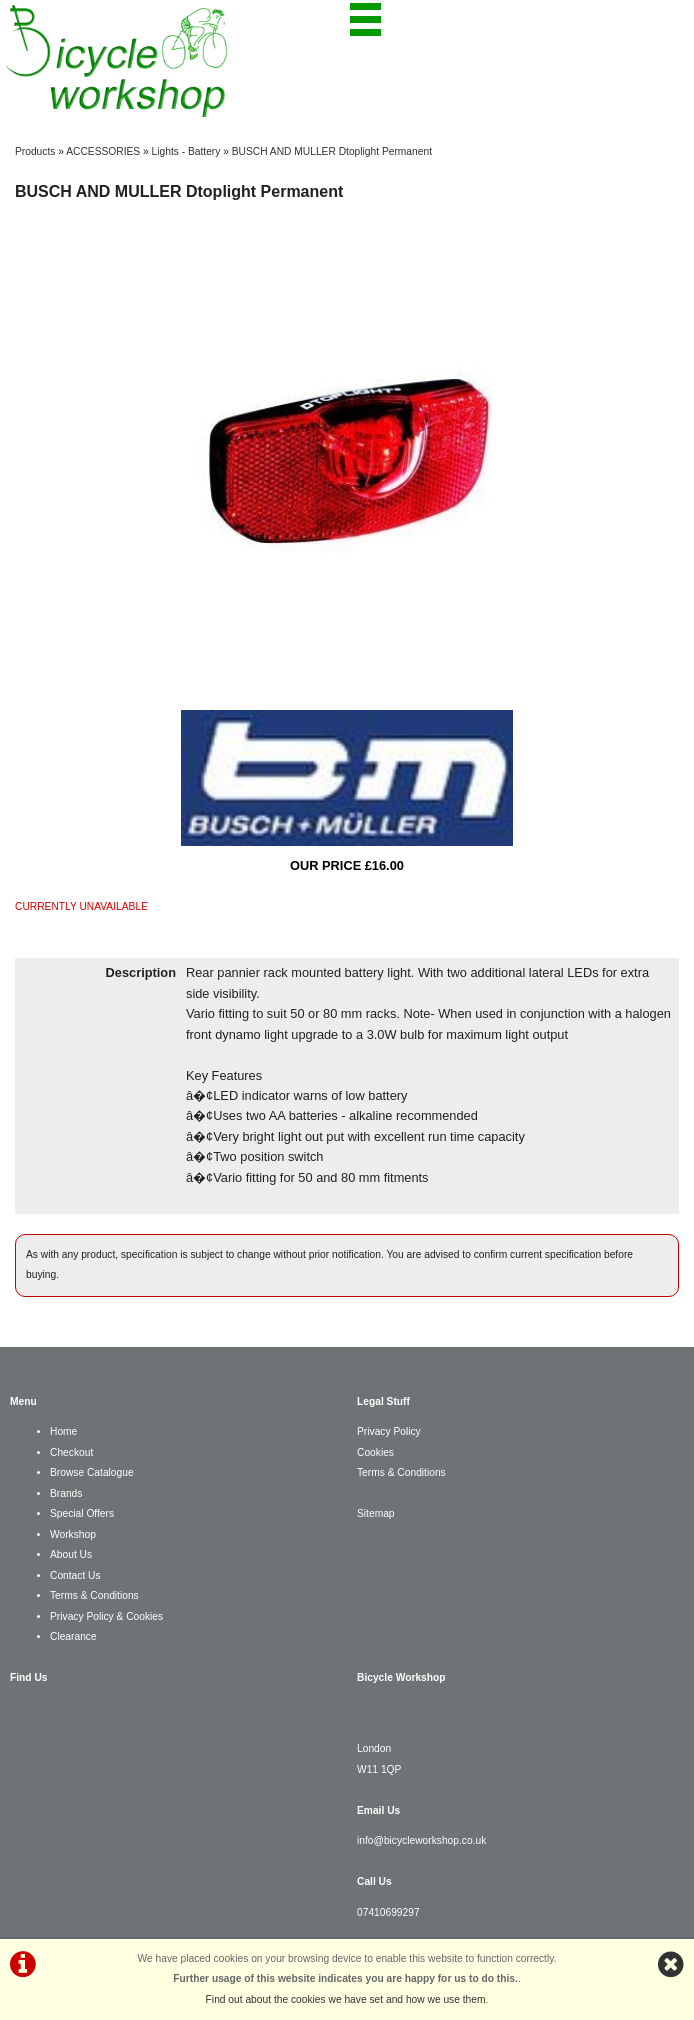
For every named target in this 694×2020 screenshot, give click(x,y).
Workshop (73, 1534)
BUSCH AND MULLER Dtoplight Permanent (332, 151)
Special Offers (82, 1513)
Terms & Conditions (94, 1595)
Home (63, 1431)
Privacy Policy (389, 1431)
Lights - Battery (186, 151)
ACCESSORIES (103, 151)
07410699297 (388, 1912)
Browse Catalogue (92, 1472)
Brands (66, 1493)
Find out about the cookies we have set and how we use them (346, 1999)
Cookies (375, 1452)
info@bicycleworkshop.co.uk (421, 1840)
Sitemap (376, 1513)
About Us (71, 1554)
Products (35, 151)
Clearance (73, 1636)
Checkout (71, 1452)
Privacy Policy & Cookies (106, 1616)
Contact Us (75, 1575)
